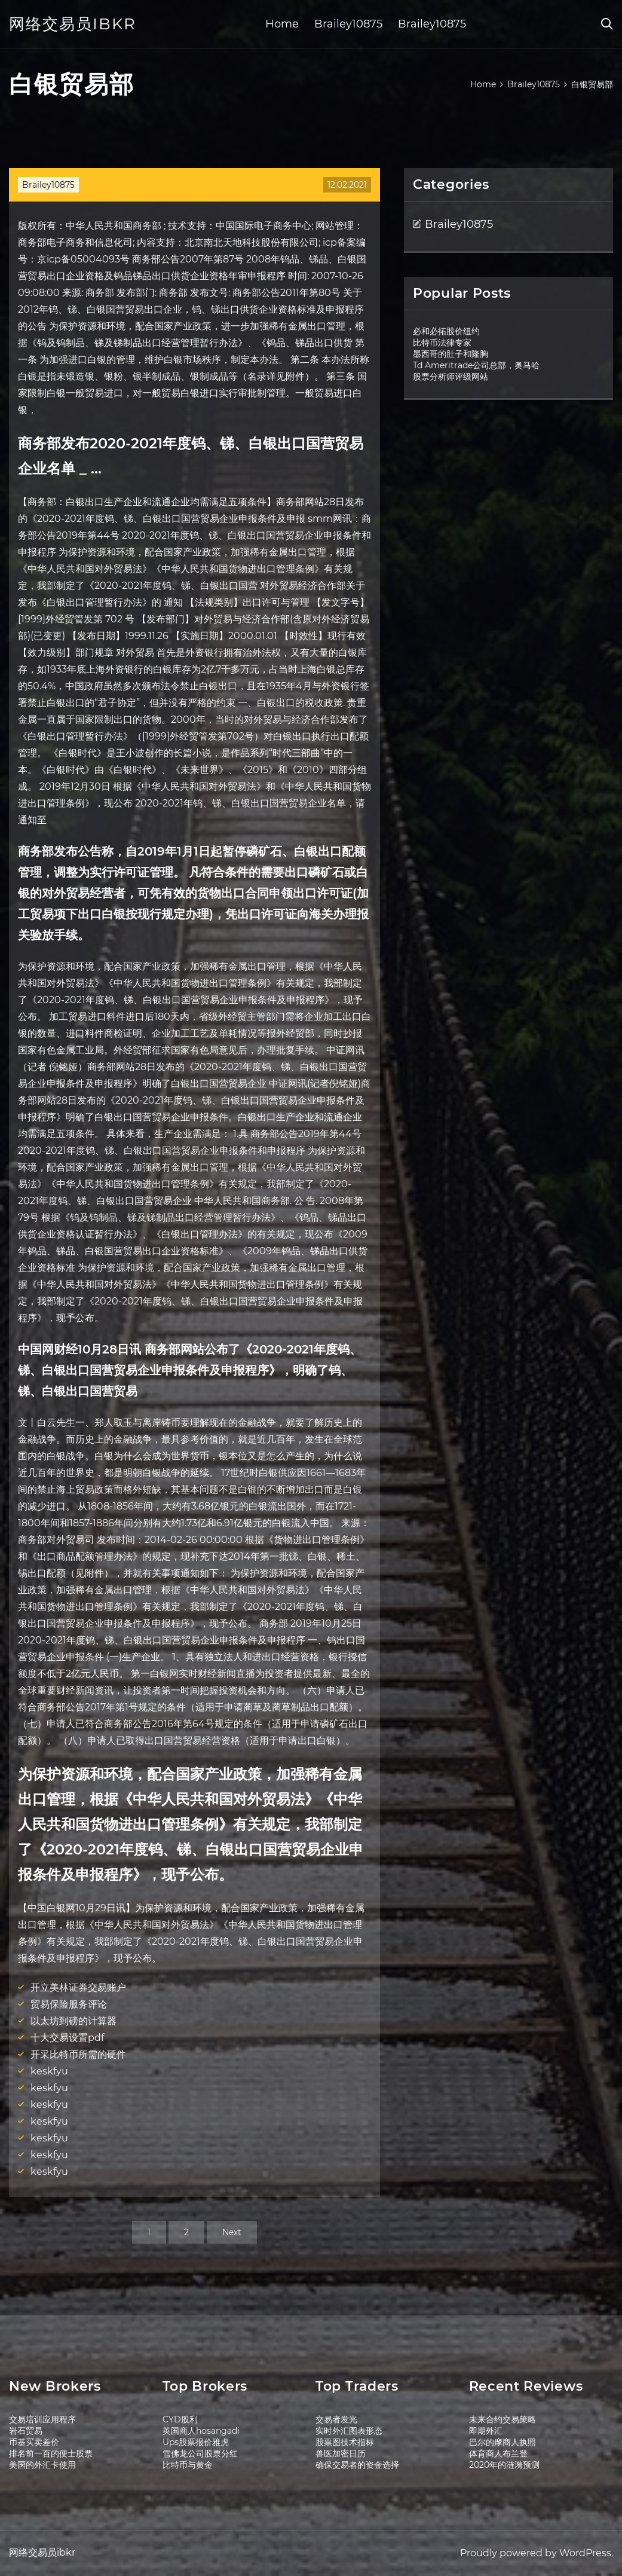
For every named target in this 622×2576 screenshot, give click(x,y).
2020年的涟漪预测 (504, 2464)
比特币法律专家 (442, 342)
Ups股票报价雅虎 (196, 2442)
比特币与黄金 (188, 2464)
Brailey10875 (348, 23)
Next (231, 2232)
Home (282, 23)
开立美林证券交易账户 (78, 1987)
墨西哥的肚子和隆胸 (450, 354)
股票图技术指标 (344, 2442)
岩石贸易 (25, 2430)
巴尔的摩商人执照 (502, 2442)
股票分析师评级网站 (450, 376)
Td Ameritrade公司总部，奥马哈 (476, 365)
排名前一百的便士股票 (51, 2453)
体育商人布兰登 (498, 2453)
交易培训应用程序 (42, 2419)
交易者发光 (336, 2419)
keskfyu (49, 2071)
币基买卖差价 (34, 2442)
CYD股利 (180, 2419)
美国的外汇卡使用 (42, 2464)
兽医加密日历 (340, 2453)
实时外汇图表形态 (348, 2430)
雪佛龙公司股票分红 (200, 2453)
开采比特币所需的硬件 (78, 2054)
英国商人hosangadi (201, 2430)
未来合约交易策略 (502, 2419)
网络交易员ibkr (72, 23)
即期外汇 (485, 2430)
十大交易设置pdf (67, 2037)
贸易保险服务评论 (68, 2004)
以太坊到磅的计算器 (73, 2021)
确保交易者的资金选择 (357, 2464)
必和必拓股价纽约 (446, 331)
